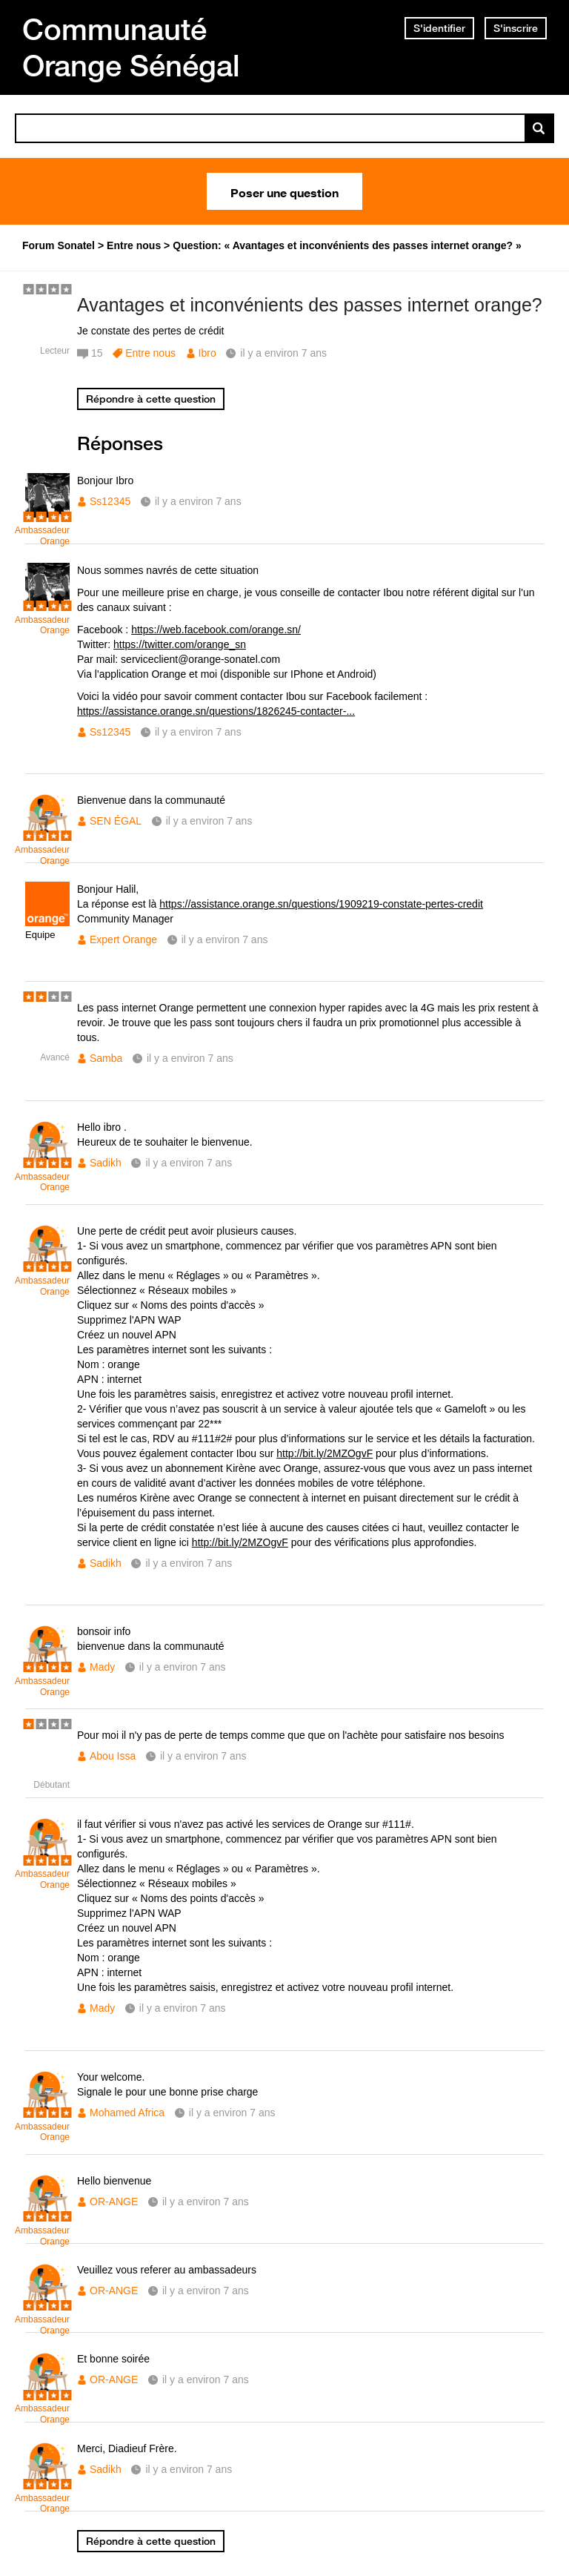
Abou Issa (113, 1756)
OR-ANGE (114, 2201)
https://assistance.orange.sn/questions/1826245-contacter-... (216, 711)
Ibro (207, 353)
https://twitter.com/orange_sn (179, 644)
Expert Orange (123, 939)
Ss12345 (110, 501)
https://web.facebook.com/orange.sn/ (216, 629)
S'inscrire (515, 28)
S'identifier (439, 28)
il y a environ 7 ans (198, 501)
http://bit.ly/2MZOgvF (324, 1453)
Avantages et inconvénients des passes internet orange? (309, 304)
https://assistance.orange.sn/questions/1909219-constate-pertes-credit (321, 904)
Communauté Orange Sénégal (131, 47)
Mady (102, 1667)
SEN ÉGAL (116, 821)
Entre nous (150, 353)
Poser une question (284, 191)
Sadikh (106, 1163)
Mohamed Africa (127, 2112)
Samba (106, 1058)
